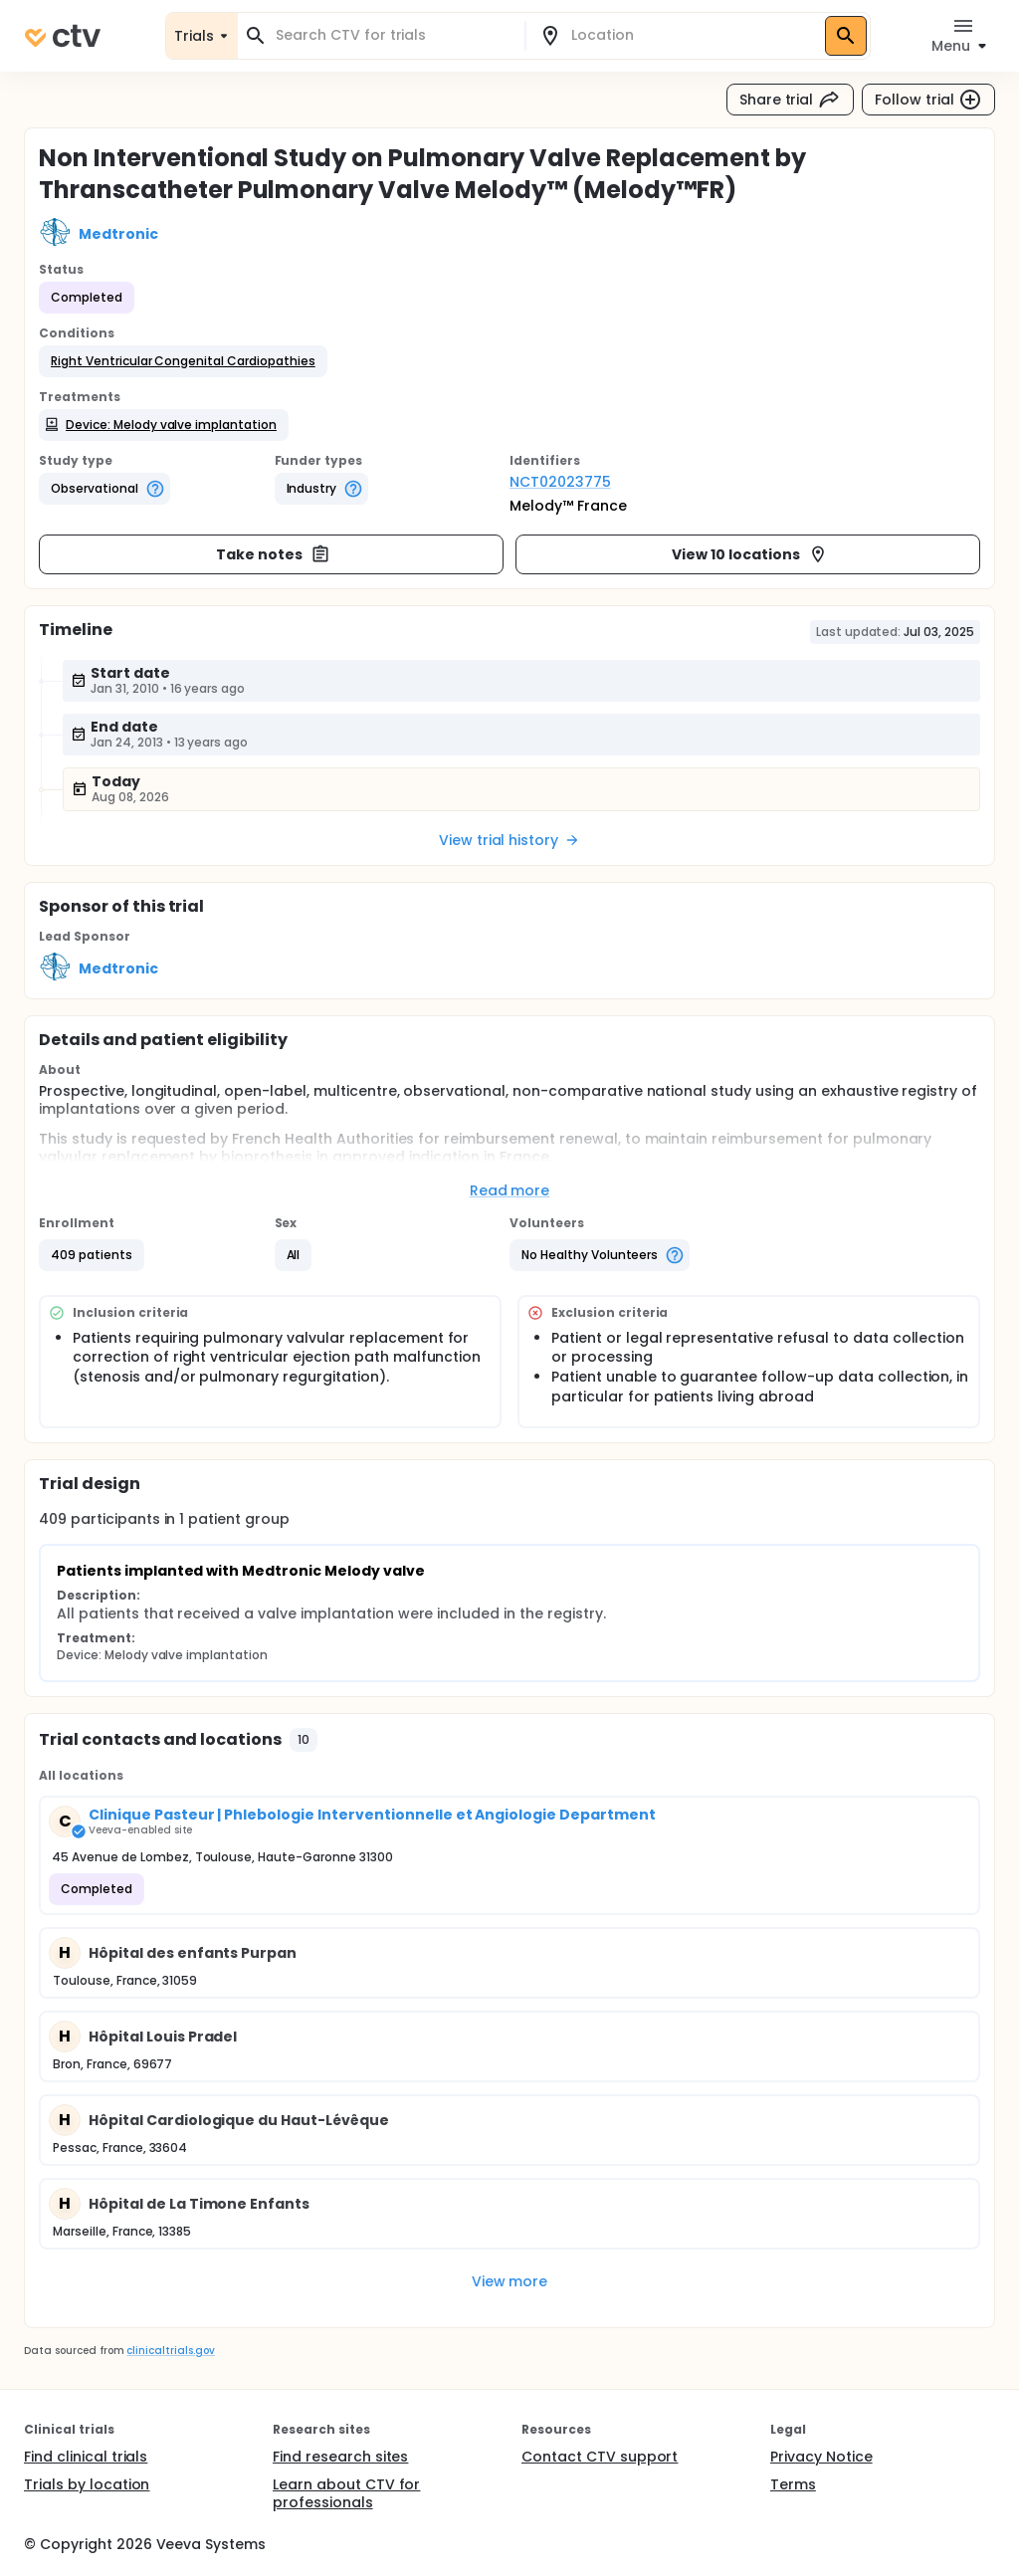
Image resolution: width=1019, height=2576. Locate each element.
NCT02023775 (560, 482)
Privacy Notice (821, 2457)
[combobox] (393, 35)
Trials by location (86, 2484)
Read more (510, 1190)
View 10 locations (750, 554)
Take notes (273, 554)
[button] (183, 361)
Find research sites (340, 2457)
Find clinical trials (85, 2457)
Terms (793, 2484)
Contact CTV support (599, 2457)
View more (510, 2281)
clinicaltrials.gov (170, 2350)
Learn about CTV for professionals (346, 2493)
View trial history (509, 840)
